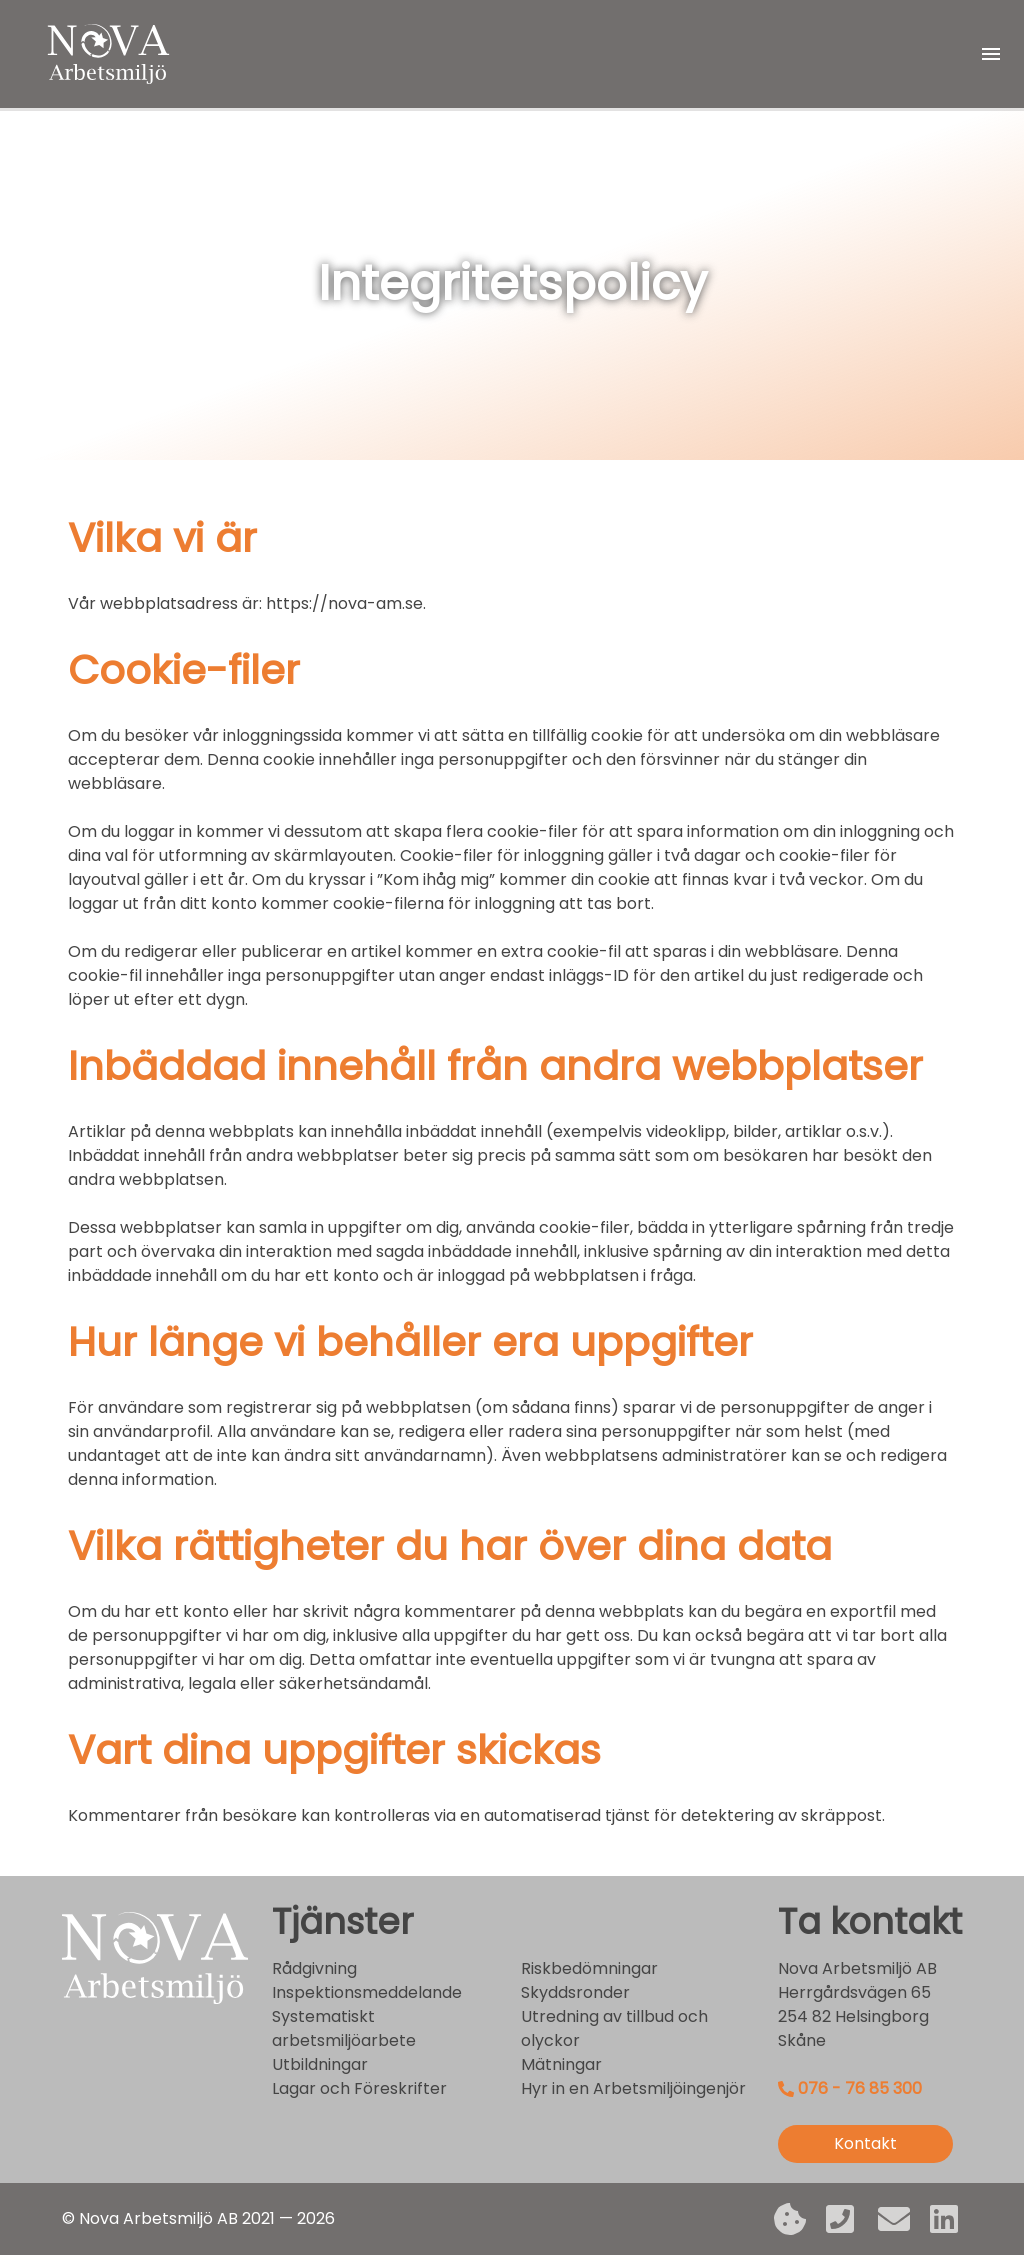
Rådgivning (314, 1968)
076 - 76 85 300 (860, 2088)
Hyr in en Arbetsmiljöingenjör (633, 2088)
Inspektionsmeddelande (367, 1992)
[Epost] (894, 2219)
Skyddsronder (575, 1992)
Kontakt (865, 2143)
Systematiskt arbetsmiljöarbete (344, 2028)
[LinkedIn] (946, 2219)
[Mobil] (842, 2219)
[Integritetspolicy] (790, 2219)
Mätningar (561, 2064)
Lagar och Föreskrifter (359, 2088)
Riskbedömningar (589, 1968)
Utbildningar (320, 2064)
